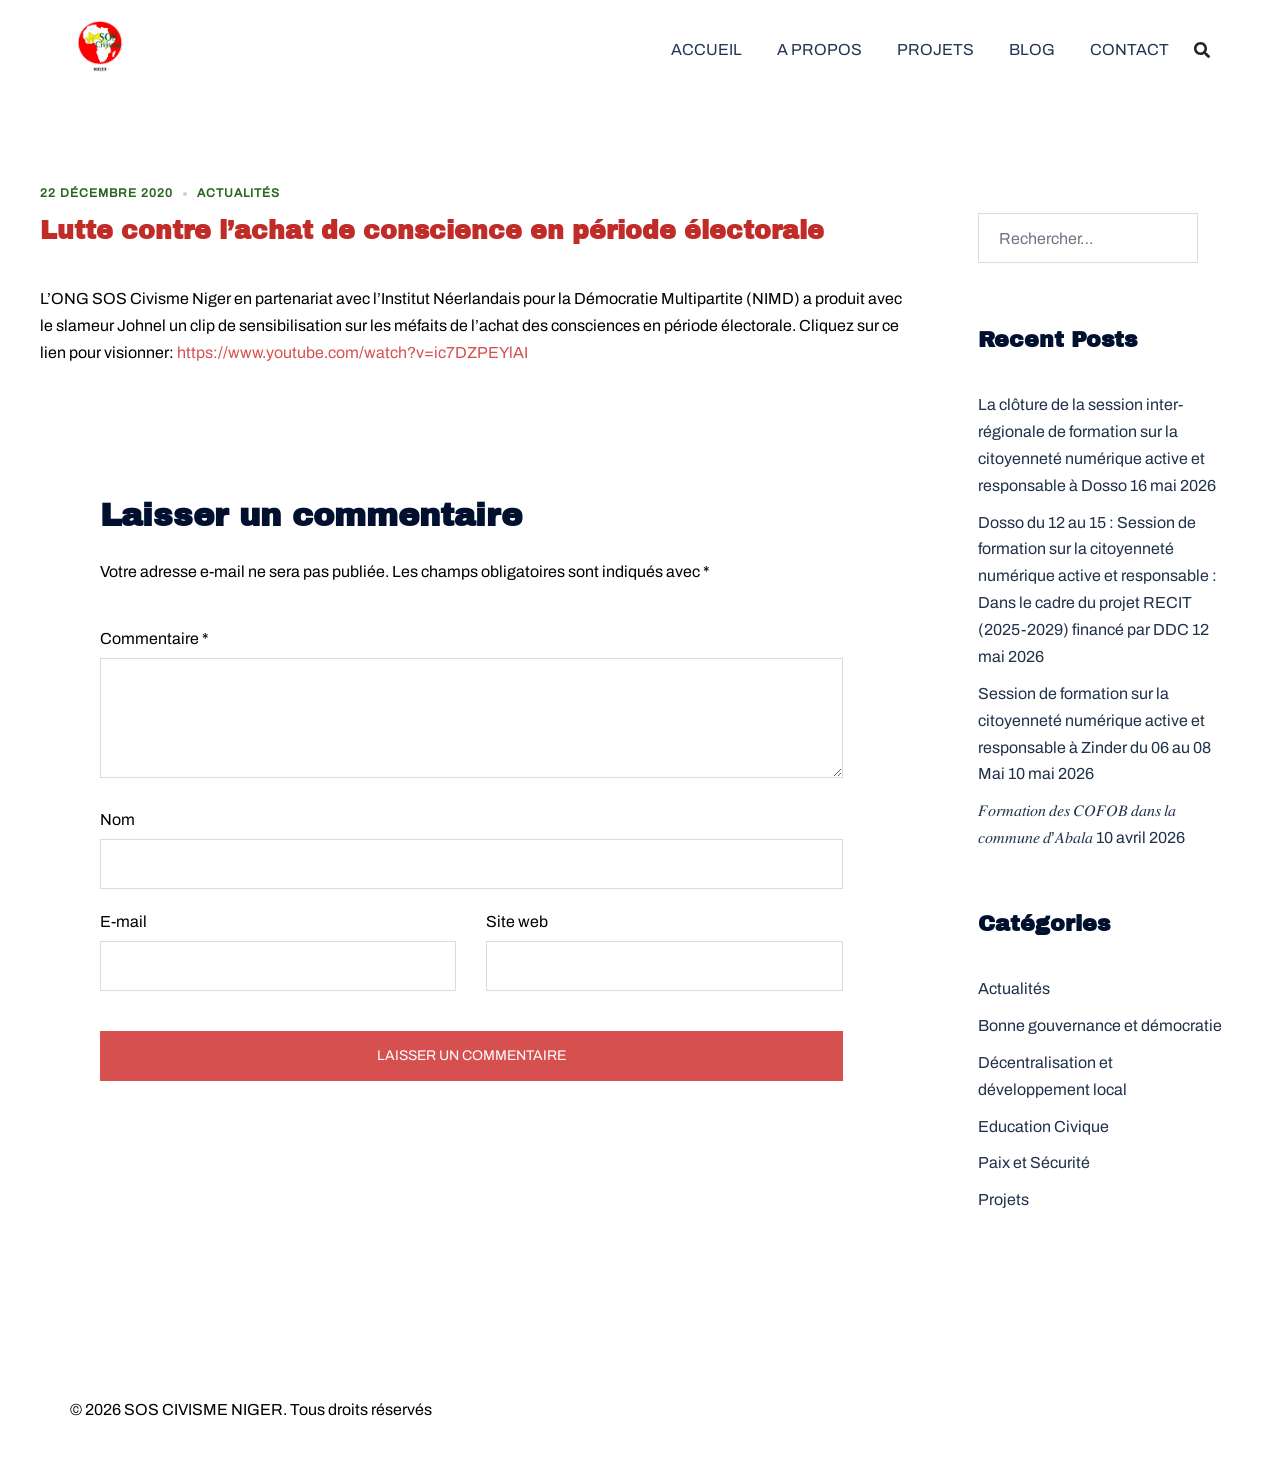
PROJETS (935, 49)
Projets (1003, 1199)
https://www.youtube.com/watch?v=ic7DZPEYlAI (352, 352)
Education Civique (1043, 1126)
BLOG (1032, 49)
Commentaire (154, 638)
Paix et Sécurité (1034, 1162)
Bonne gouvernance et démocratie (1100, 1025)
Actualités (238, 193)
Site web (517, 921)
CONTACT (1129, 49)
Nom (117, 819)
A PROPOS (819, 49)
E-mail (123, 921)
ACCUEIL (706, 49)
